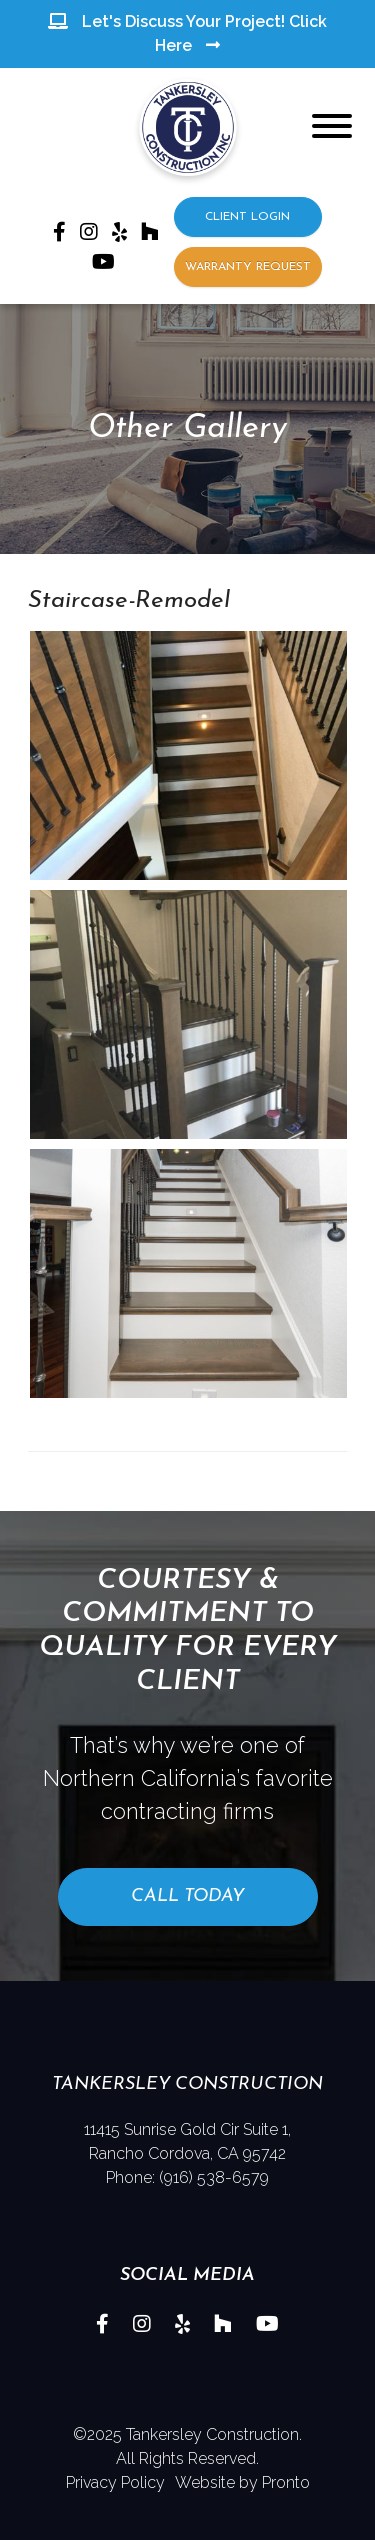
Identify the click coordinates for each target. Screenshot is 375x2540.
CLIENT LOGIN (247, 217)
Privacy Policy (115, 2482)
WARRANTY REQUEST (248, 267)
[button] (187, 753)
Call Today (187, 1896)
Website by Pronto (242, 2482)
